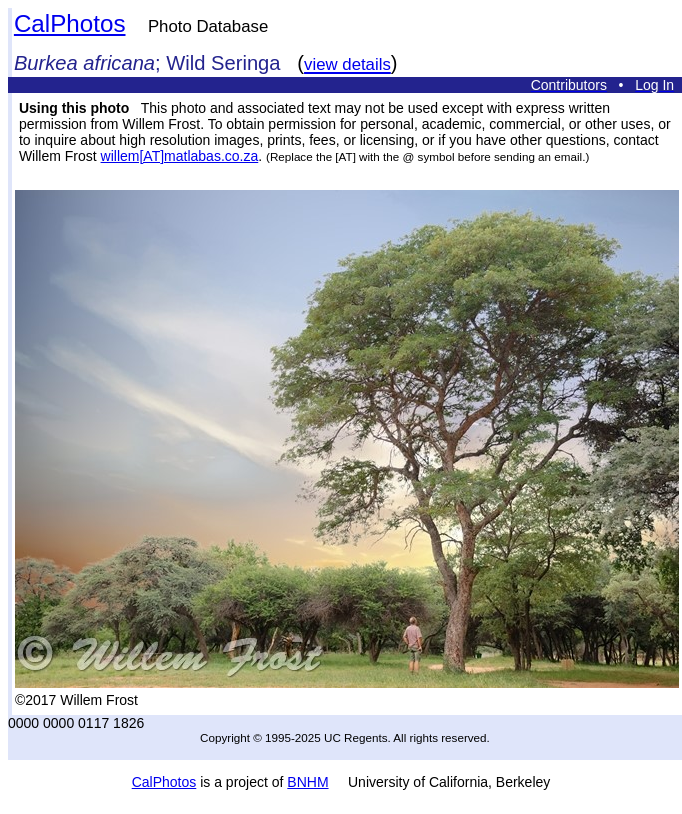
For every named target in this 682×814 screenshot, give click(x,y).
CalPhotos (70, 23)
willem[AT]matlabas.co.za (180, 156)
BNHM (307, 782)
